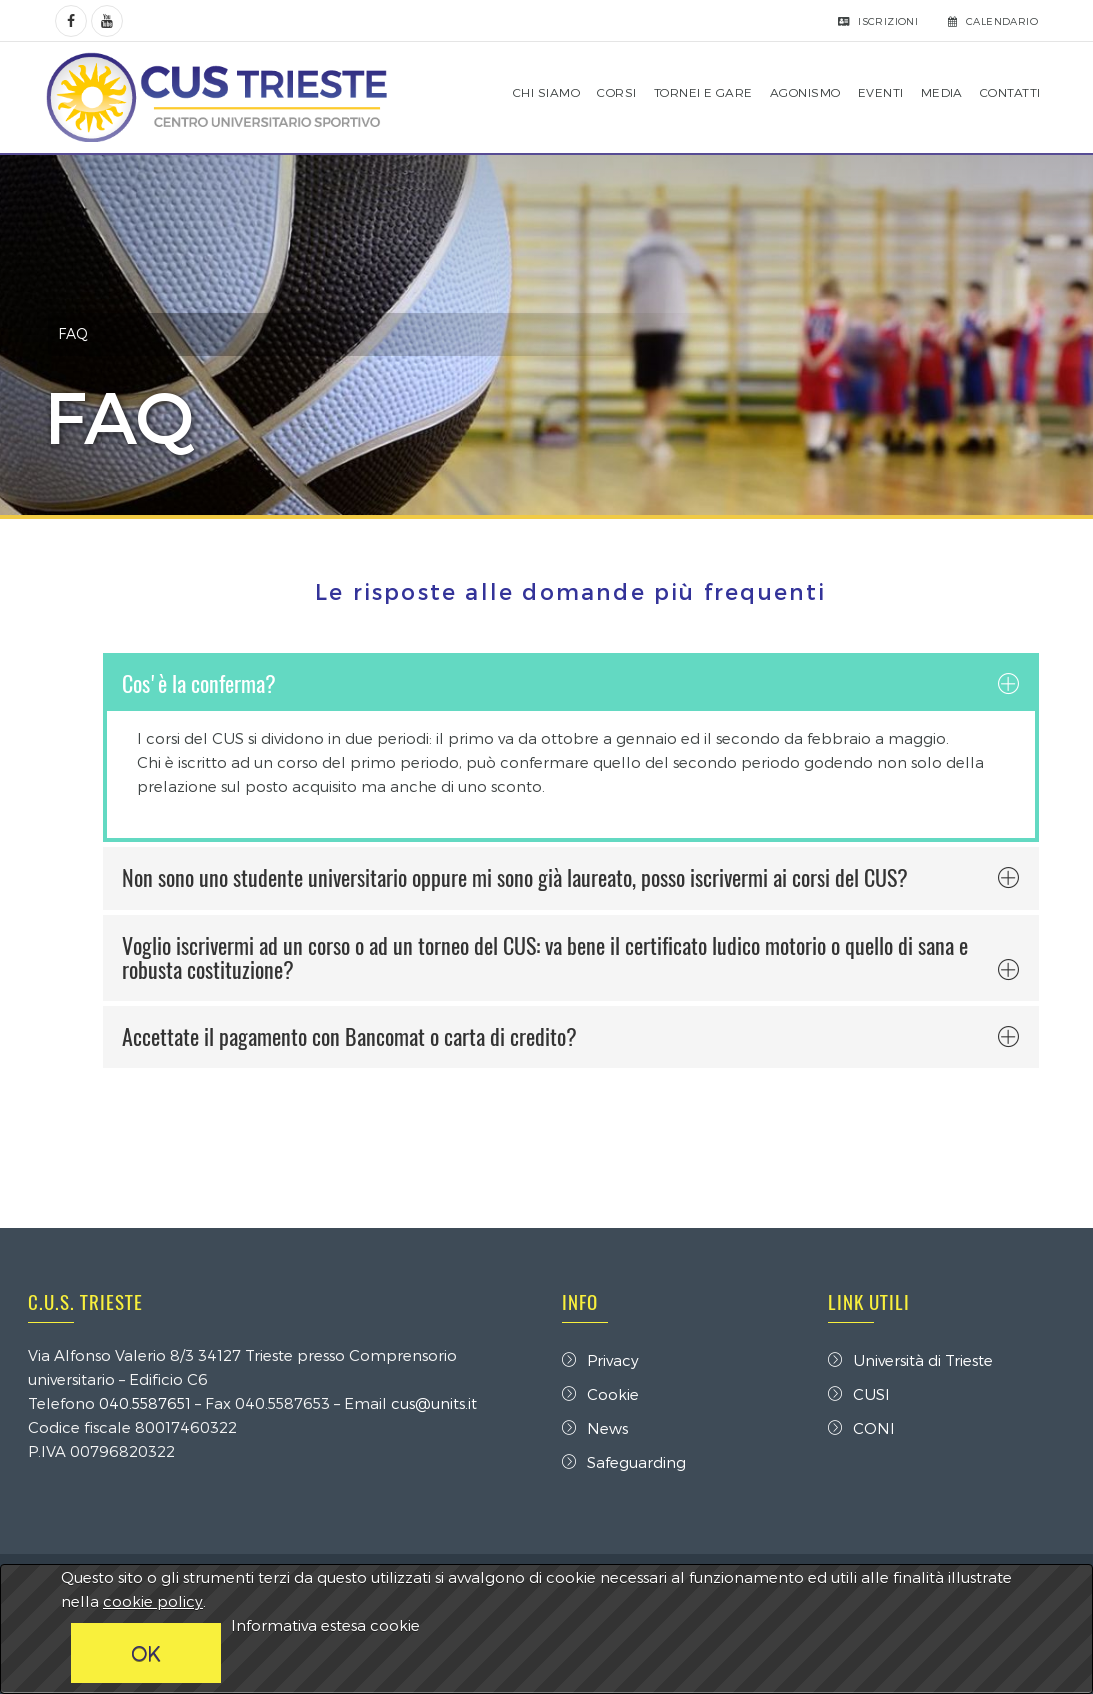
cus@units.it (441, 1403)
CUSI (856, 1394)
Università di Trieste (907, 1360)
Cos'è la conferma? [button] (567, 684)
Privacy (600, 1360)
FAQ (80, 333)
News (595, 1428)
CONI (858, 1428)
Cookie (600, 1394)
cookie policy (153, 1601)
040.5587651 (152, 1403)
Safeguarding (624, 1462)
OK (146, 1653)
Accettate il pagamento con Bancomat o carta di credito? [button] (567, 1037)
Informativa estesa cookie (325, 1625)
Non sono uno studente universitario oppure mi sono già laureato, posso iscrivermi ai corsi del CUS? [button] (567, 878)
